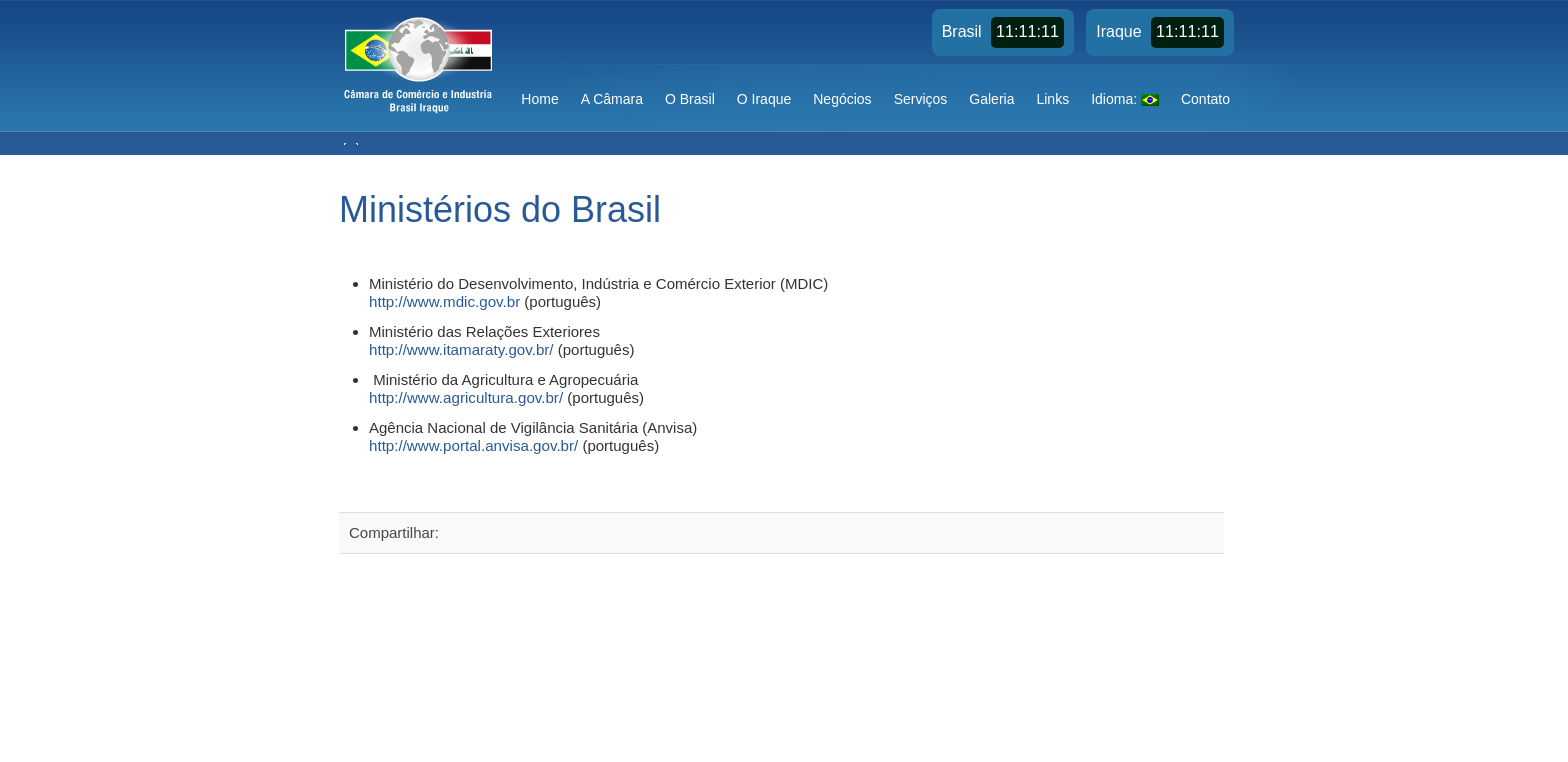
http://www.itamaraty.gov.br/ (461, 349)
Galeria (991, 99)
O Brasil (690, 99)
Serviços (921, 99)
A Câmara (612, 99)
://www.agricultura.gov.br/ (478, 397)
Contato (1205, 99)
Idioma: (1125, 99)
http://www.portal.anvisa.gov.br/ (473, 445)
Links (1052, 99)
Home (539, 99)
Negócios (842, 99)
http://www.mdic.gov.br (444, 301)
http (381, 397)
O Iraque (764, 99)
